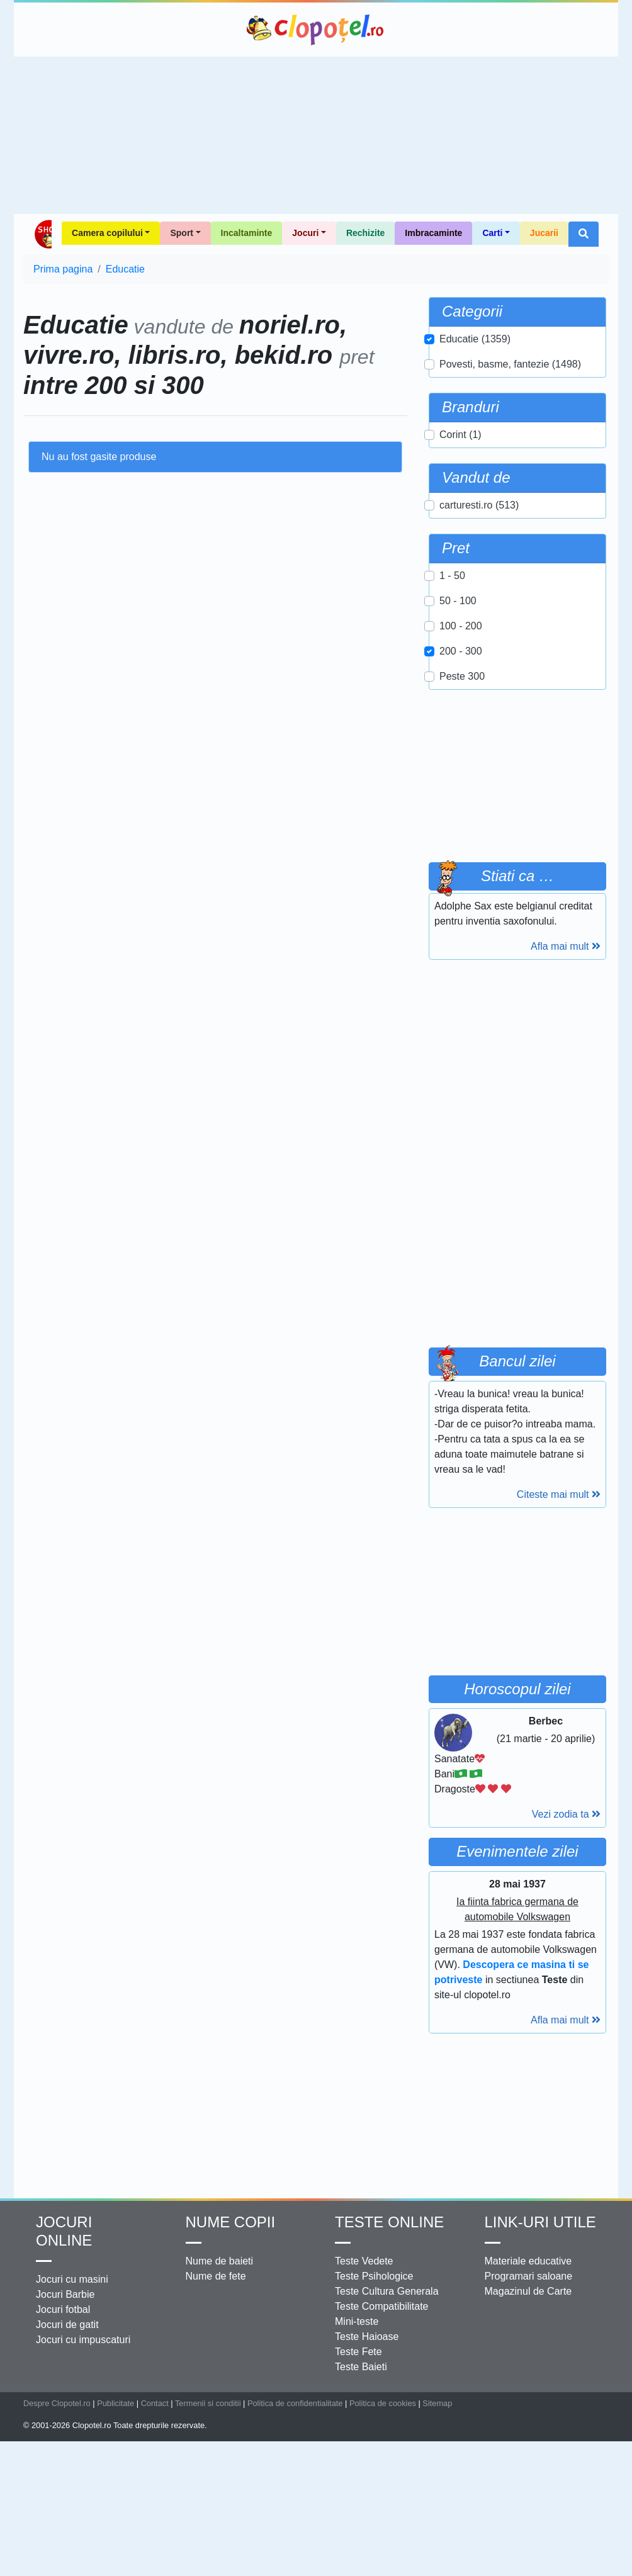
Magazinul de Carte (528, 2291)
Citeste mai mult (559, 1494)
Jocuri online (64, 2231)
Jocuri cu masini (72, 2279)
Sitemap (437, 2403)
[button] (583, 234)
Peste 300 (462, 676)
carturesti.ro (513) (479, 505)
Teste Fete (358, 2351)
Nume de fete (216, 2276)
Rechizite (365, 233)
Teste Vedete (364, 2261)
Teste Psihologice (374, 2276)
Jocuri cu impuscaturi (83, 2339)
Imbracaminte (433, 233)
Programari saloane (529, 2276)
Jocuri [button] (305, 233)
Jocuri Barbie (65, 2294)
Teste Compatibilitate (382, 2306)
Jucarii (544, 233)
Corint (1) (460, 434)
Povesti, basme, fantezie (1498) (510, 364)
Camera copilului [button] (107, 233)
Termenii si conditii (208, 2403)
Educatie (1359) (475, 339)
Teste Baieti (361, 2366)
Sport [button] (181, 233)
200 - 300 (460, 651)
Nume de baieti (220, 2261)
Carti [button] (492, 233)
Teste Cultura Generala (387, 2291)
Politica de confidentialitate (295, 2403)
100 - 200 (460, 626)
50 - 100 (458, 600)
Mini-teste (356, 2321)
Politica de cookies (382, 2403)
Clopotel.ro (316, 30)
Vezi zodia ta (566, 1814)
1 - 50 (452, 575)
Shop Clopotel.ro (42, 234)
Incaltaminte (247, 233)
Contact (155, 2403)
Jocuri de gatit (67, 2324)
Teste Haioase (366, 2336)
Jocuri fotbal (63, 2309)
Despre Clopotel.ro (57, 2403)
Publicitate (115, 2403)
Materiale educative (528, 2261)
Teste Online (389, 2221)
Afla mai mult (566, 946)
